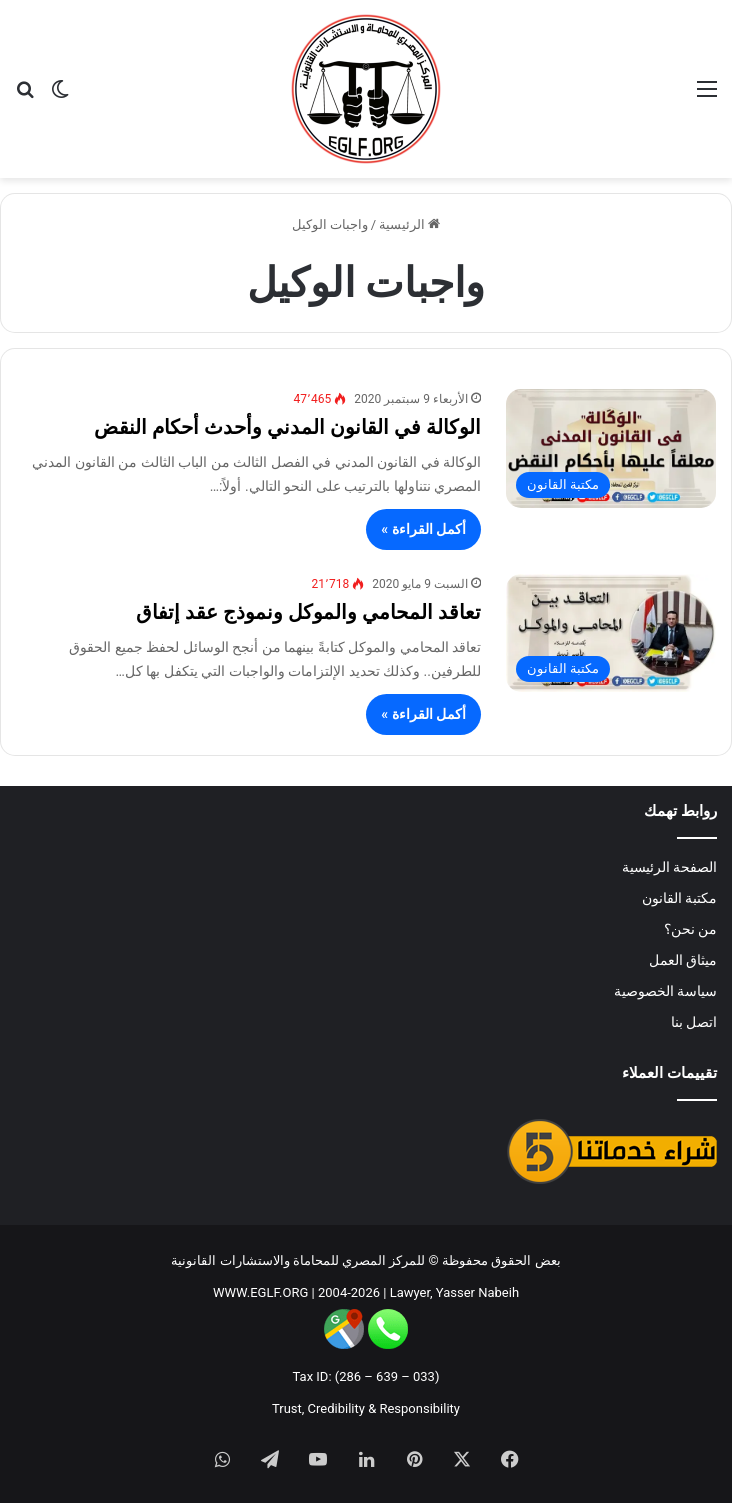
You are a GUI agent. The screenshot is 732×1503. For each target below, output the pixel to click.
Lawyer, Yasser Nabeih (454, 1292)
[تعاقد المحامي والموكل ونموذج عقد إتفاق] (611, 633)
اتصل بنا (694, 1022)
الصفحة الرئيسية (669, 867)
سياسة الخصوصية (665, 991)
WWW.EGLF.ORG (260, 1292)
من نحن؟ (690, 929)
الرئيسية (409, 224)
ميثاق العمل (683, 960)
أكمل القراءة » (423, 529)
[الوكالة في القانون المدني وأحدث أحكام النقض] (611, 448)
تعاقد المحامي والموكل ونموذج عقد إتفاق (308, 612)
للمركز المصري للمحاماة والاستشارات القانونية (298, 1260)
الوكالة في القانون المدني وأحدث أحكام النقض (287, 427)
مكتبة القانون (679, 898)
